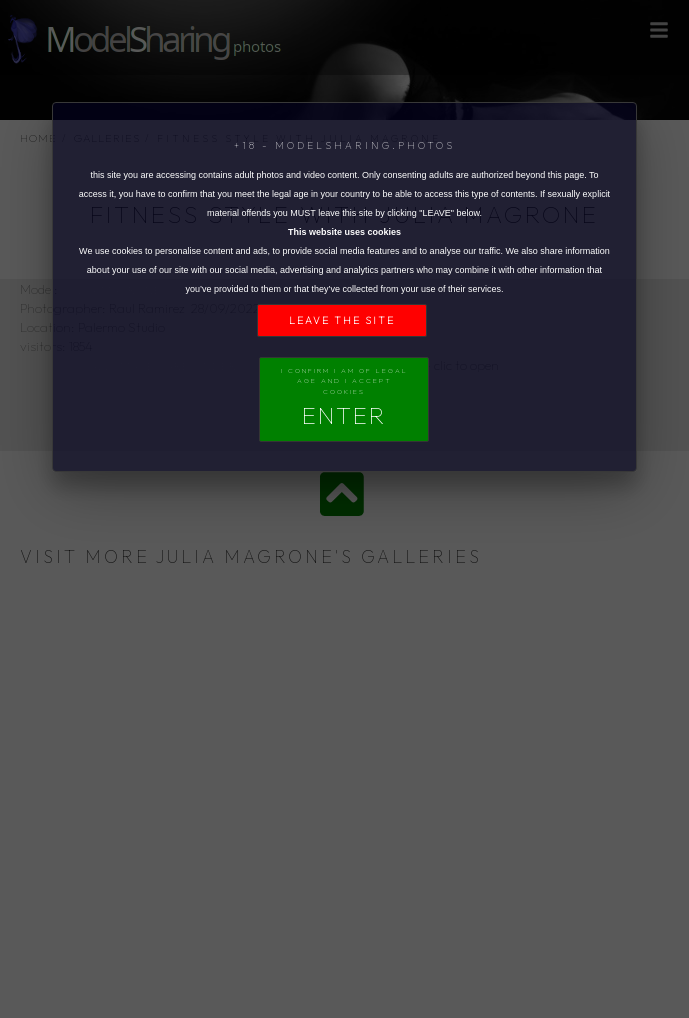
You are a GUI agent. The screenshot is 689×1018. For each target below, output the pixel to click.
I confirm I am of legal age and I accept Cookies (344, 398)
